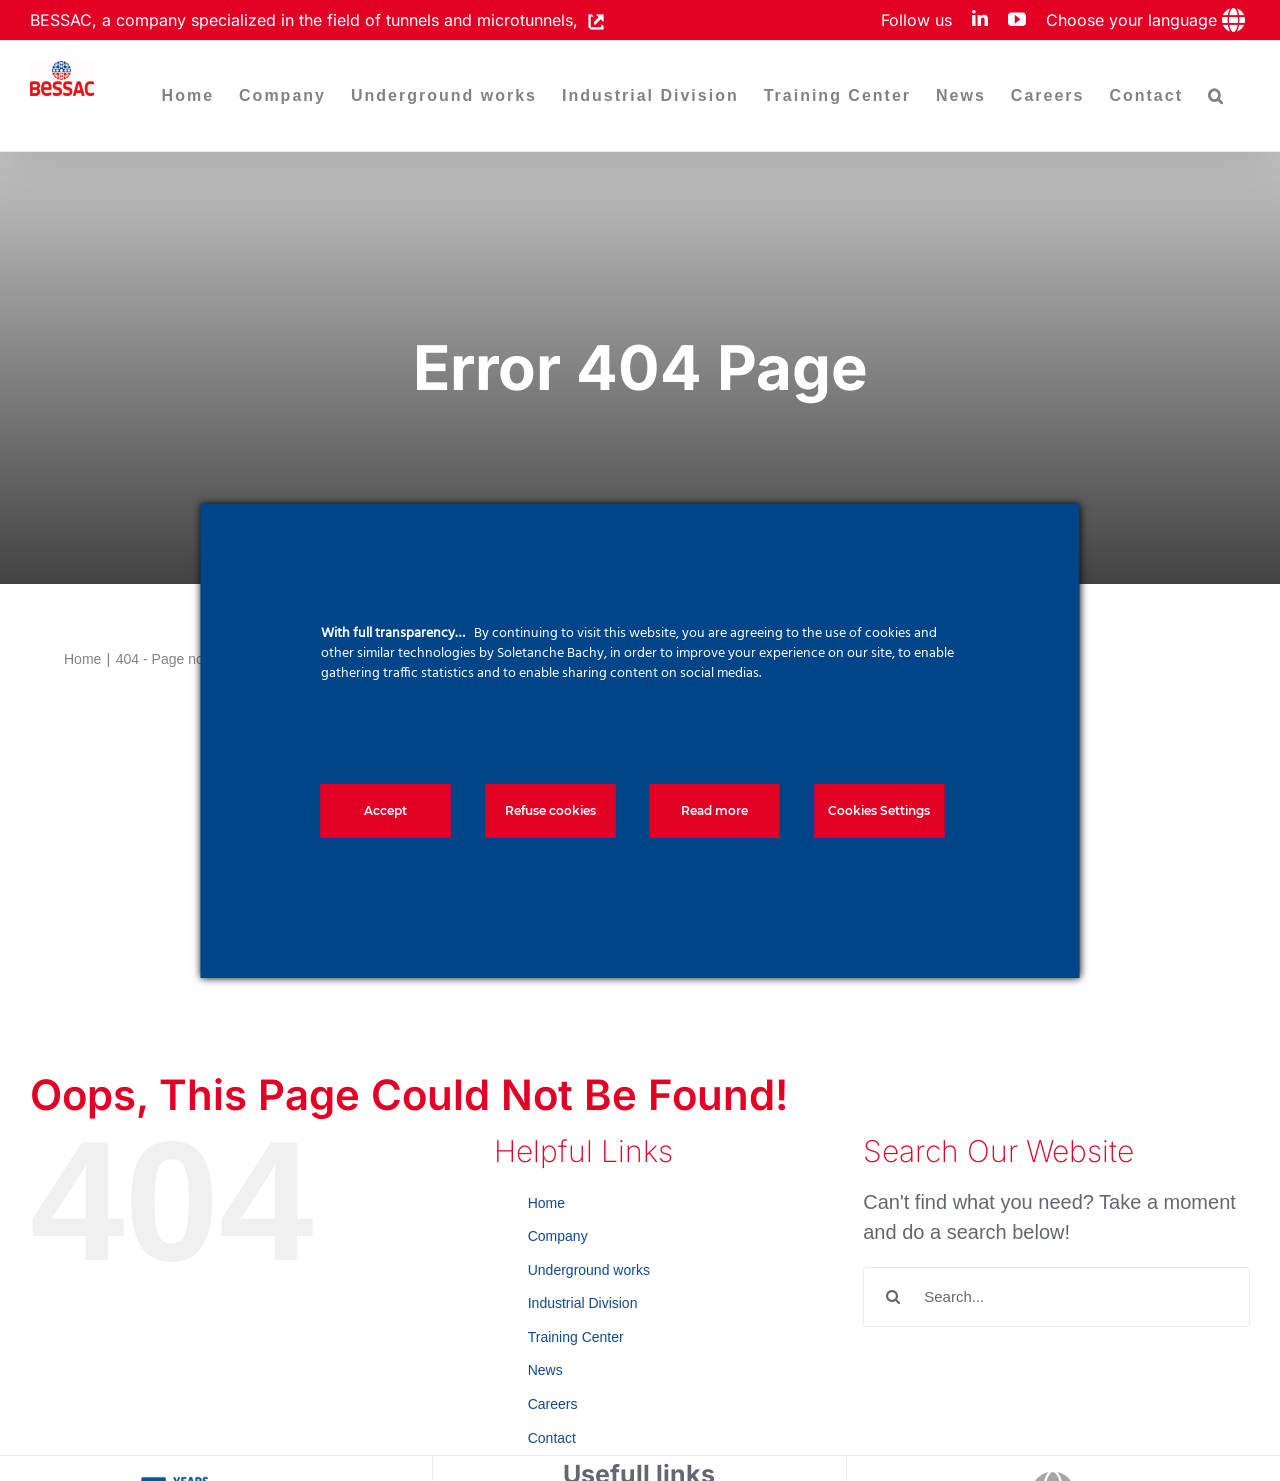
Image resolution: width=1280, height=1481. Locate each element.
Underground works (589, 1270)
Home (546, 1203)
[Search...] (1056, 1297)
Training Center (576, 1337)
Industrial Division (583, 1303)
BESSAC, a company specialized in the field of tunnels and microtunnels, (309, 20)
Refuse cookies (550, 810)
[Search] (893, 1297)
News (545, 1370)
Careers (553, 1404)
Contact (552, 1438)
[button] (1216, 96)
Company (558, 1236)
